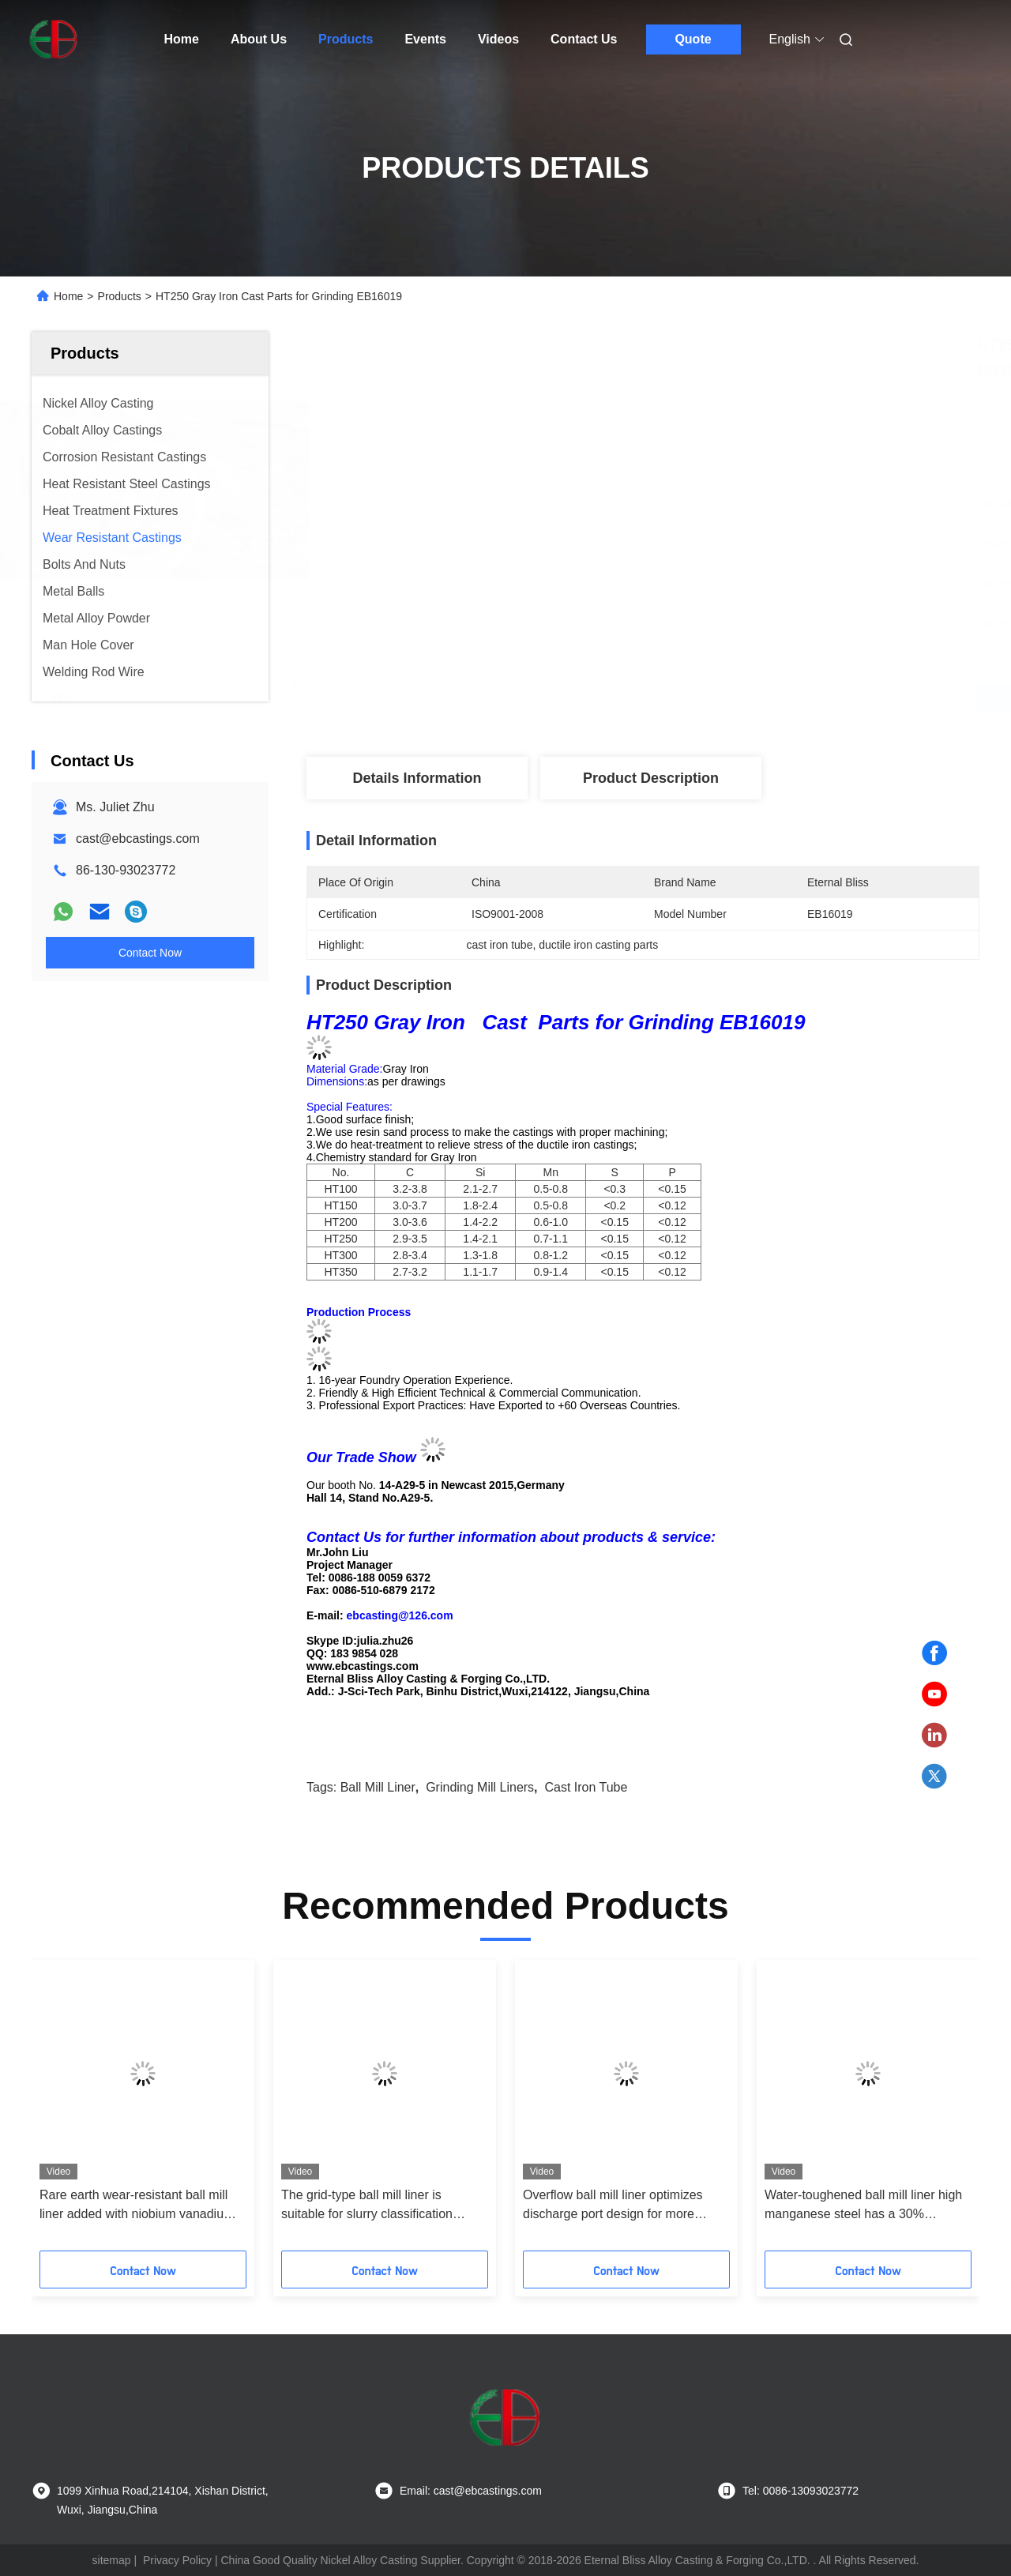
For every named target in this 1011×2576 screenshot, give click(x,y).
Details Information (416, 778)
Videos (498, 39)
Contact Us (584, 39)
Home (181, 39)
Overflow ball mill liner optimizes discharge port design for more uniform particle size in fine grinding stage (622, 2206)
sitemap (111, 2560)
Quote (693, 39)
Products (345, 39)
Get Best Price (726, 698)
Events (424, 39)
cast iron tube (585, 1787)
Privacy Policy (177, 2560)
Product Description (651, 778)
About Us (259, 39)
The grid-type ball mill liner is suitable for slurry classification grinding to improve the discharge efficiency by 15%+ (374, 2206)
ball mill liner (377, 1787)
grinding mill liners (480, 1787)
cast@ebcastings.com (138, 838)
